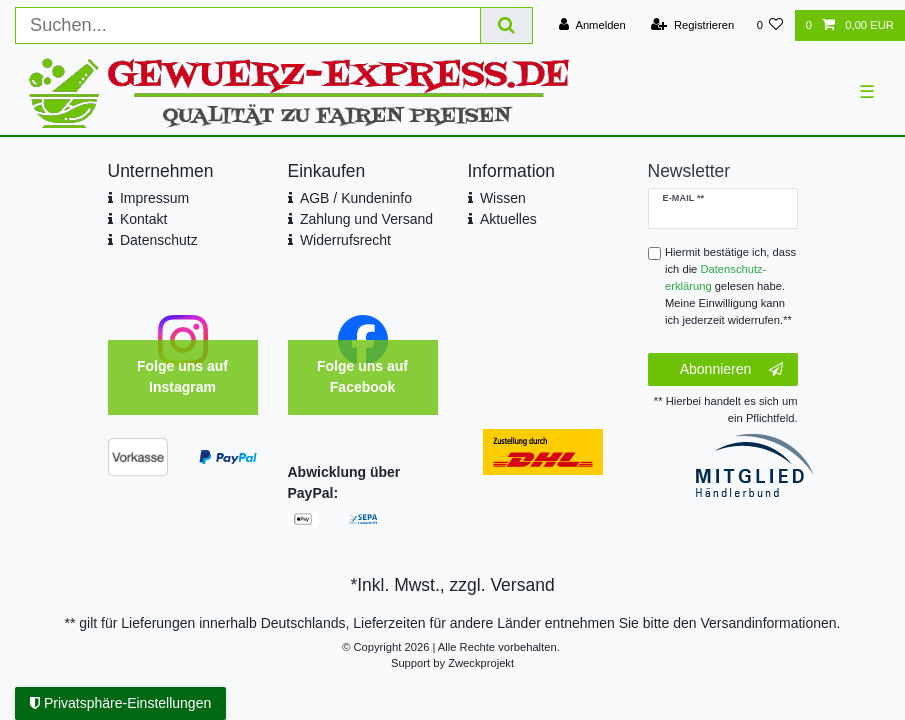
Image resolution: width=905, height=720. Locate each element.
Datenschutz (159, 240)
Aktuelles (508, 219)
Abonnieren (731, 370)
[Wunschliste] (769, 25)
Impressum (154, 198)
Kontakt (143, 219)
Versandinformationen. (770, 623)
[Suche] (507, 25)
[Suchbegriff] (248, 25)
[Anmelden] (592, 25)
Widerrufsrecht (345, 240)
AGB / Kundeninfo (356, 198)
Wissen (503, 198)
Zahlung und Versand (366, 219)
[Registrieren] (692, 25)
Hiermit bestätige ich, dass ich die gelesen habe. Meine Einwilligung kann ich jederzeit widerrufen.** (730, 285)
